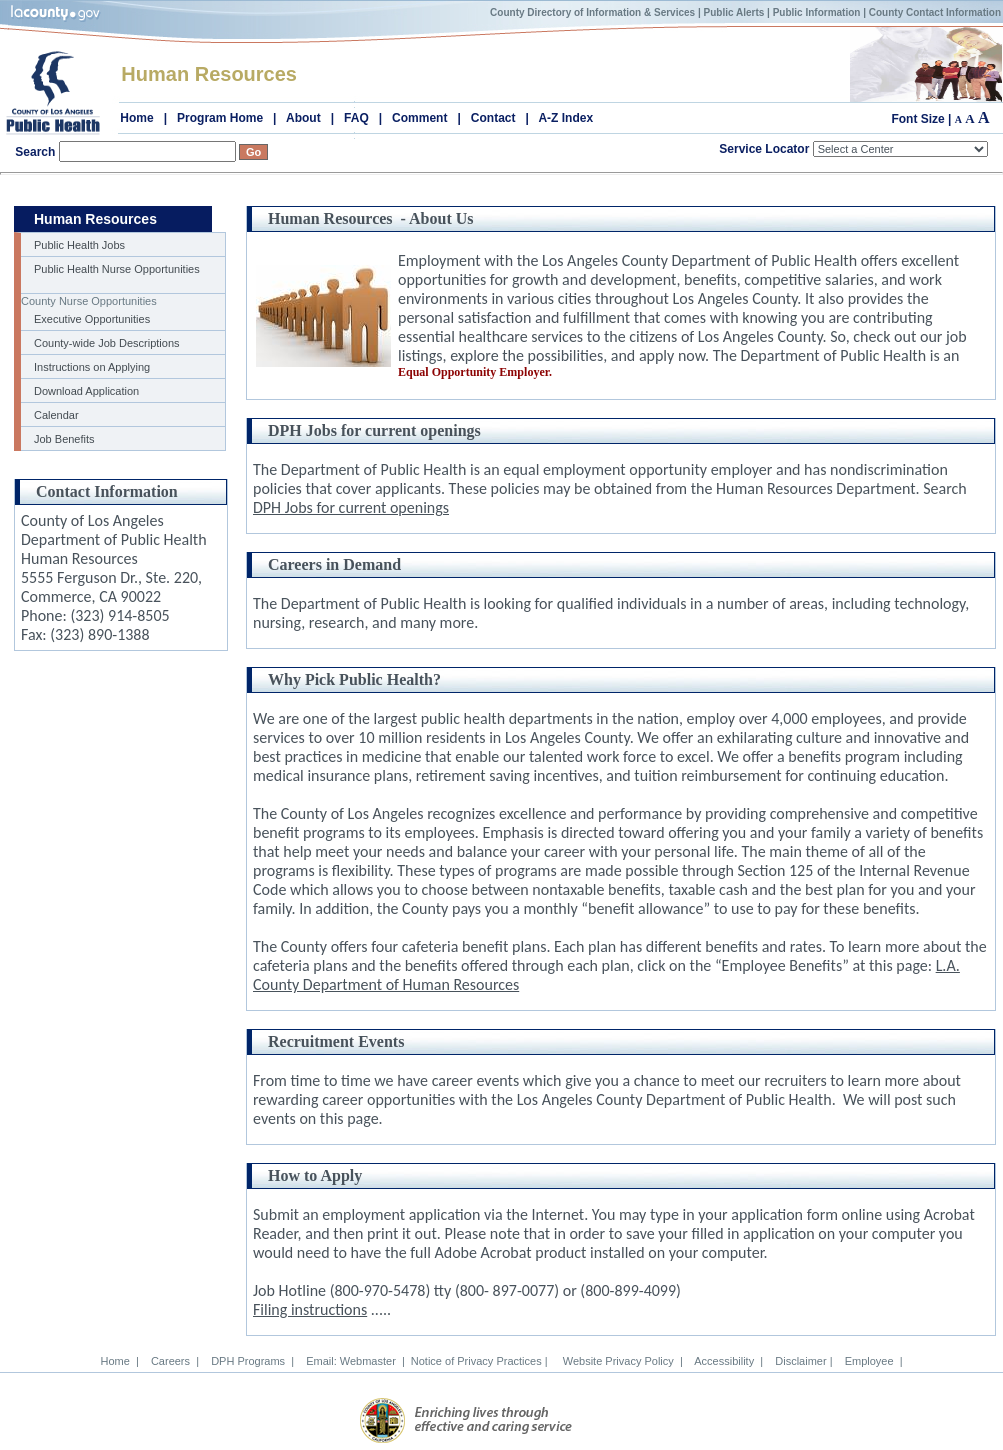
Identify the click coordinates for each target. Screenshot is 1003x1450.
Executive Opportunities (92, 319)
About (303, 118)
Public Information (817, 12)
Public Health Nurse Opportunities (117, 269)
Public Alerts (734, 12)
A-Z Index (565, 118)
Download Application (86, 391)
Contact (493, 118)
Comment (419, 118)
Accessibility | (726, 1361)
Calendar (56, 415)
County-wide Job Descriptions (107, 343)
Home (136, 118)
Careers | (172, 1361)
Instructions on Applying (92, 367)
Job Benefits (64, 439)
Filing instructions (310, 1309)
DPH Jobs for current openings (351, 507)
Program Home (220, 118)
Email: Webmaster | (352, 1361)
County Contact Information (935, 12)
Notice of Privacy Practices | (481, 1361)
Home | (119, 1361)
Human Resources (209, 74)
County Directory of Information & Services (592, 12)
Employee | (871, 1361)
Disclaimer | (800, 1361)
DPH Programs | (249, 1361)
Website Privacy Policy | (620, 1361)
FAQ (356, 118)
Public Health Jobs (79, 245)
